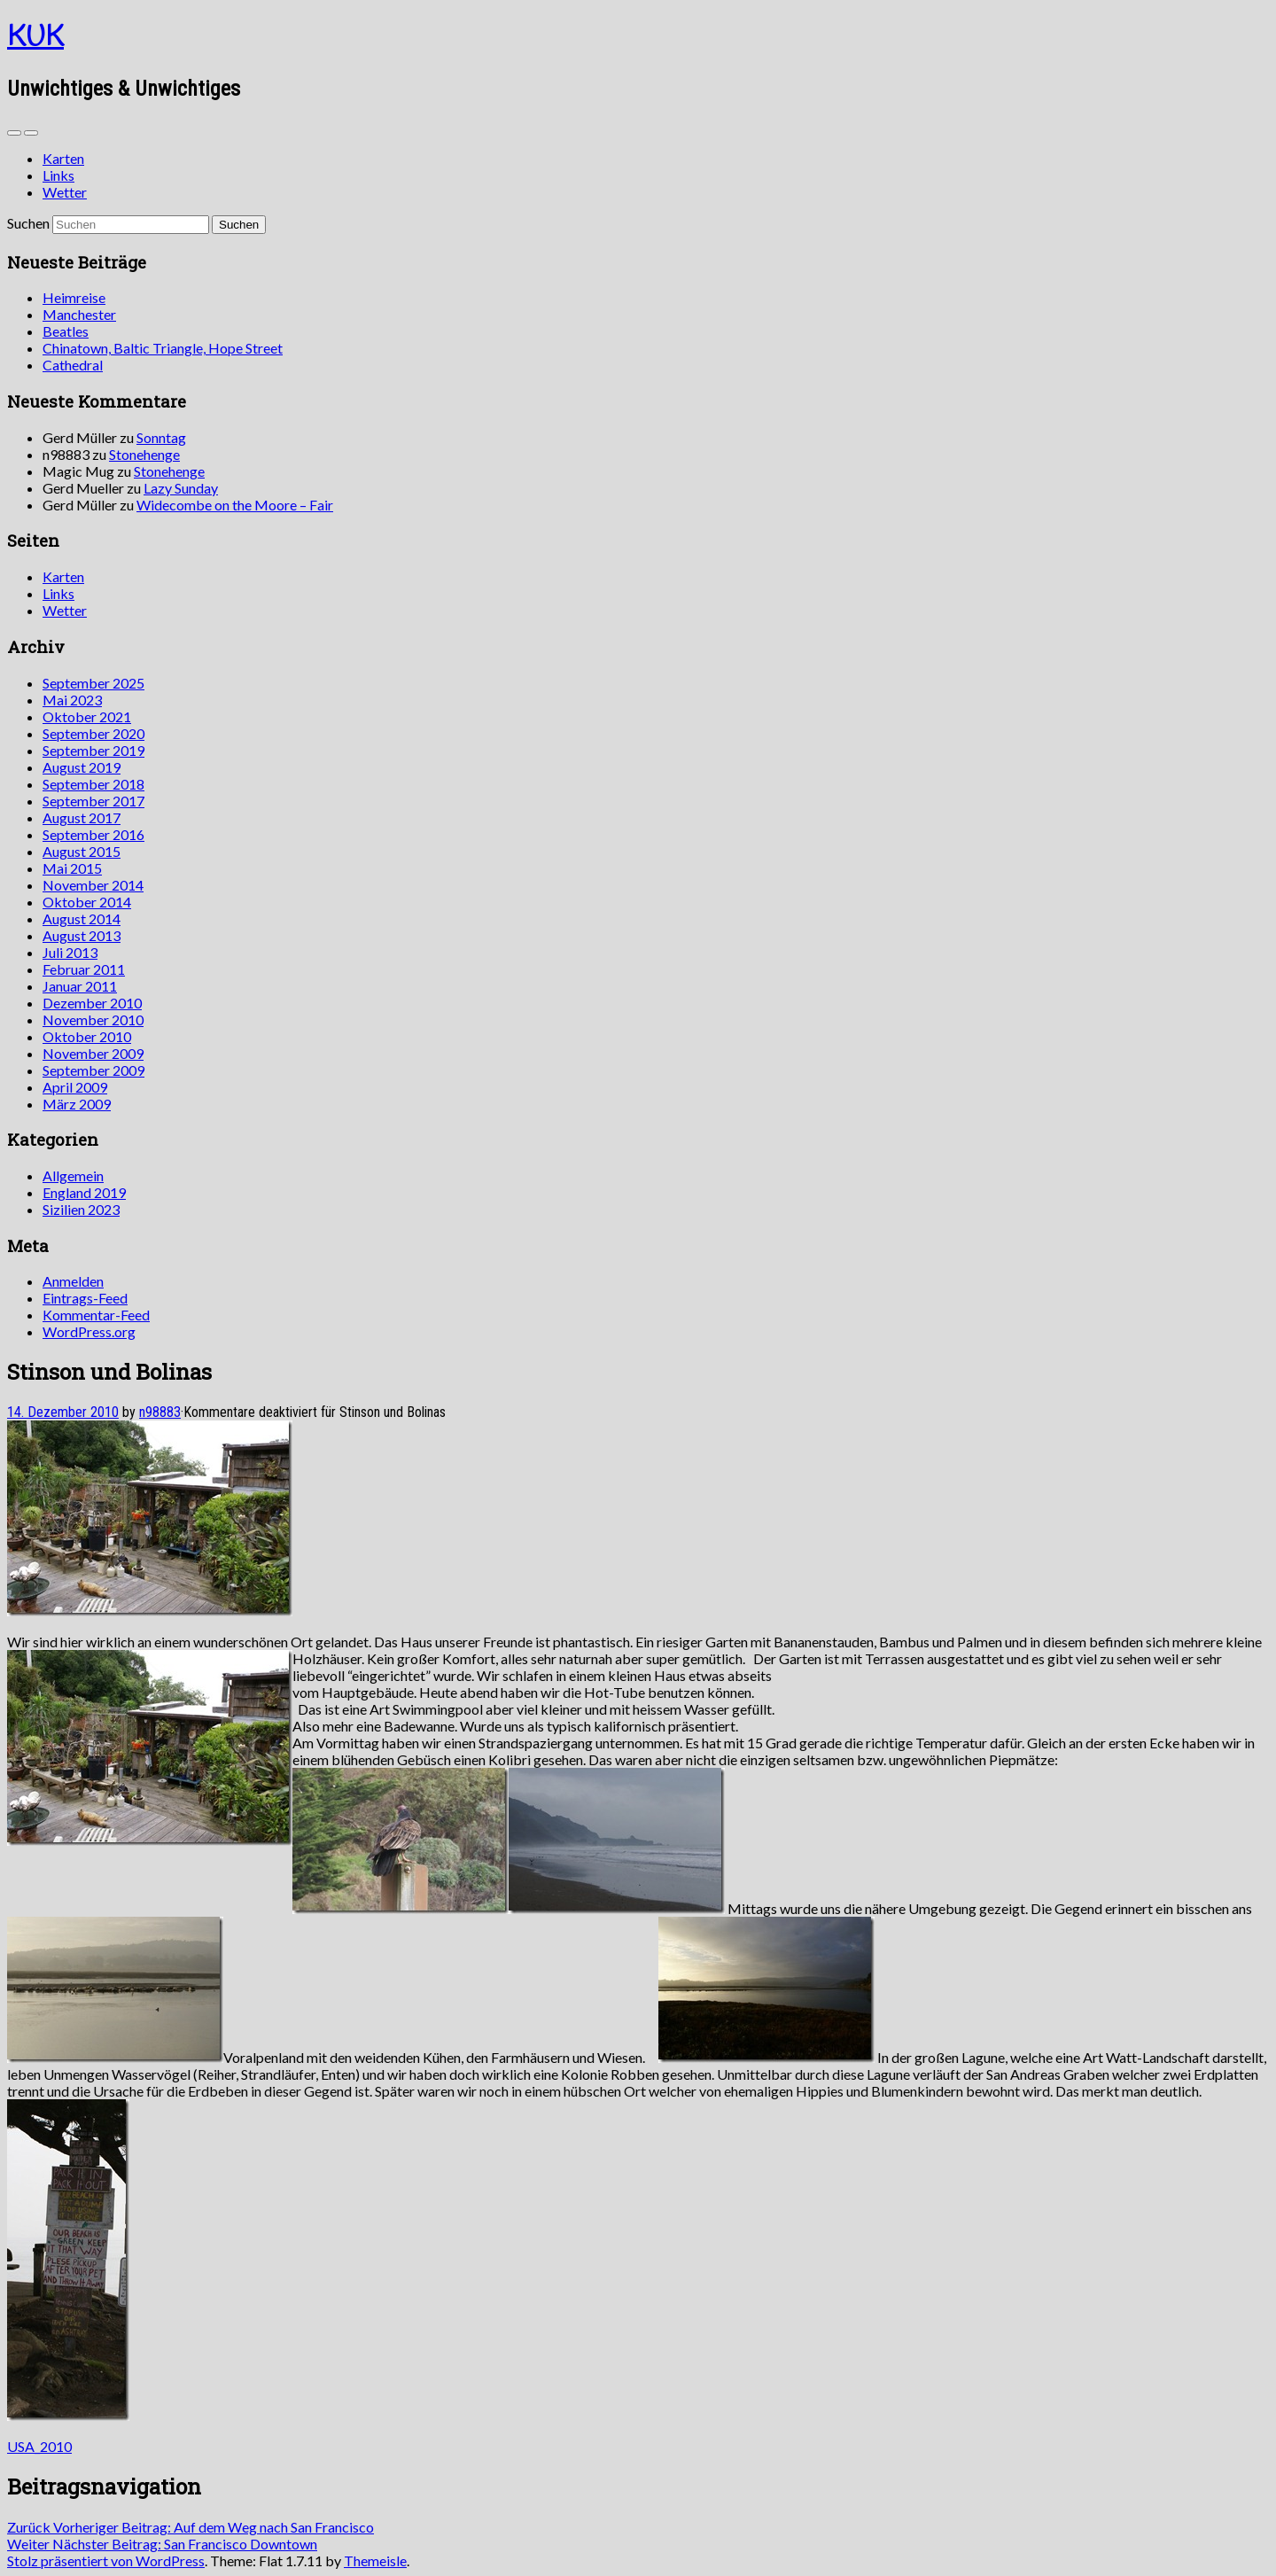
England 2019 (84, 1192)
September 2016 (93, 834)
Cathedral (73, 364)
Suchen (28, 222)
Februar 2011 (84, 969)
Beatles (66, 331)
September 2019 (93, 750)
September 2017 (93, 800)
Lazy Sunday (181, 487)
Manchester (79, 314)
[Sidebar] (14, 133)
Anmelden (73, 1280)
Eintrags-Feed (85, 1297)
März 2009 (77, 1103)
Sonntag (161, 437)
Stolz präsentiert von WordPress (106, 2560)
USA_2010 (39, 2446)
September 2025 (93, 682)
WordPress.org (89, 1331)
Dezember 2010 (92, 1002)
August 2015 (82, 851)
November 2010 (93, 1019)
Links (58, 175)
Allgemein (73, 1175)
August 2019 (82, 767)
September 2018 (93, 783)
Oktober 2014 (87, 901)
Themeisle (375, 2560)
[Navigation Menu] (31, 133)
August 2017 (82, 817)
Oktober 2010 (87, 1036)
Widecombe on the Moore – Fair (234, 504)
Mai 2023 (72, 699)
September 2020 (93, 733)
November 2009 (93, 1053)
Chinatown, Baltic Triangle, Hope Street (163, 347)
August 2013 (82, 935)
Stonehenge (144, 454)
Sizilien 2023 (81, 1209)
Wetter (65, 191)
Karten (63, 158)
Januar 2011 (80, 985)
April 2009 (75, 1086)
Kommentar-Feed (96, 1314)
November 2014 (93, 884)
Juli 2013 (70, 952)
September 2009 (93, 1070)
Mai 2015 (72, 868)
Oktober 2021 (87, 716)
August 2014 (82, 918)
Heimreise (74, 297)
